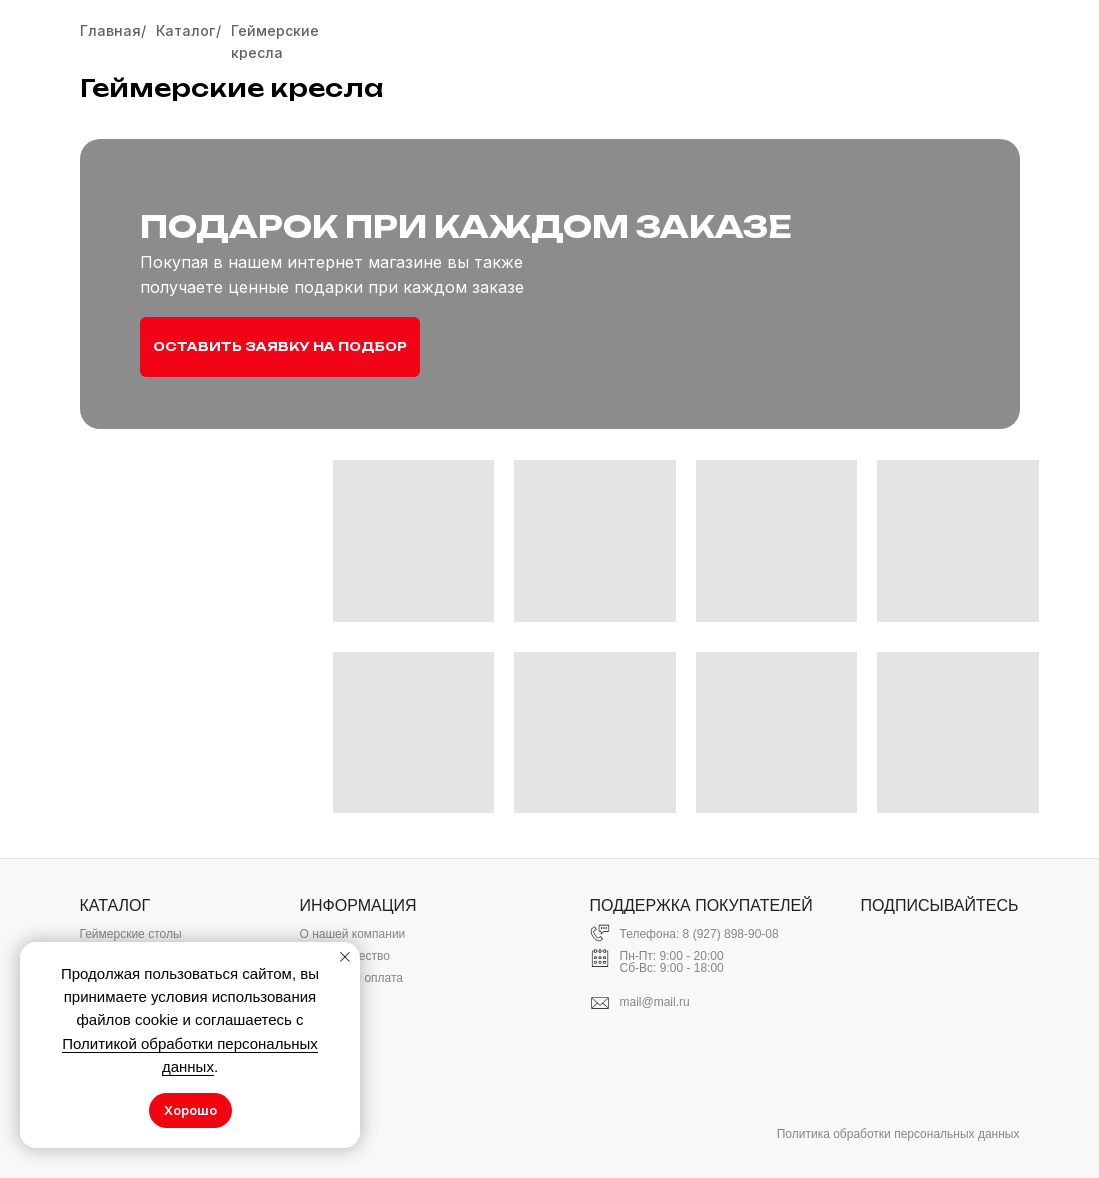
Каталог (185, 30)
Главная (110, 30)
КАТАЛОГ (115, 905)
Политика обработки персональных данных (898, 1134)
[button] (280, 347)
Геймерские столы (131, 934)
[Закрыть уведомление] (345, 957)
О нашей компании (353, 934)
